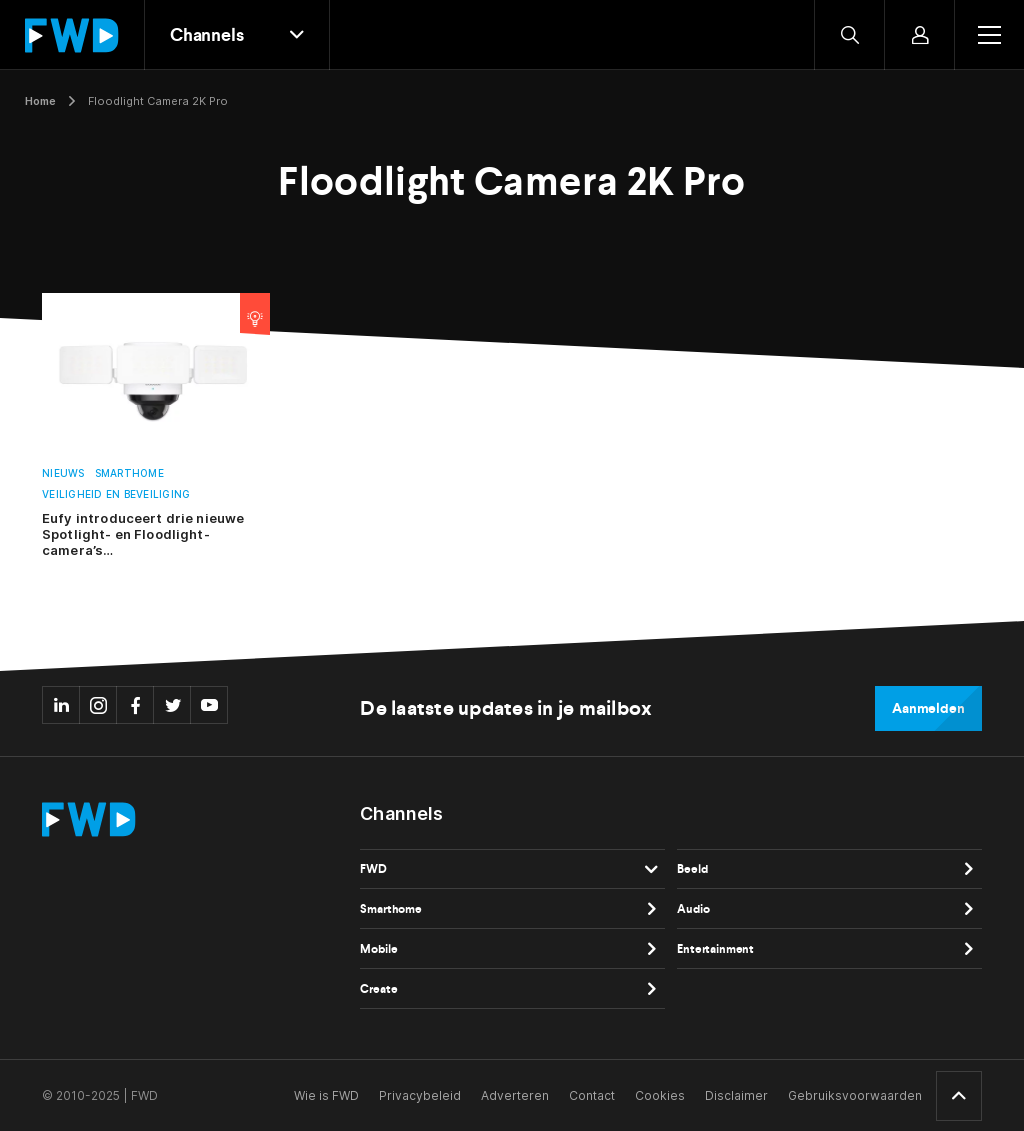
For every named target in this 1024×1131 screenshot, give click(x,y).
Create (378, 989)
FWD (373, 869)
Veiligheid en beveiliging (116, 494)
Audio (693, 909)
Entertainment (715, 949)
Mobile (378, 949)
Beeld (692, 869)
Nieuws (63, 473)
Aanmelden (928, 708)
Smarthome (129, 473)
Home (40, 101)
